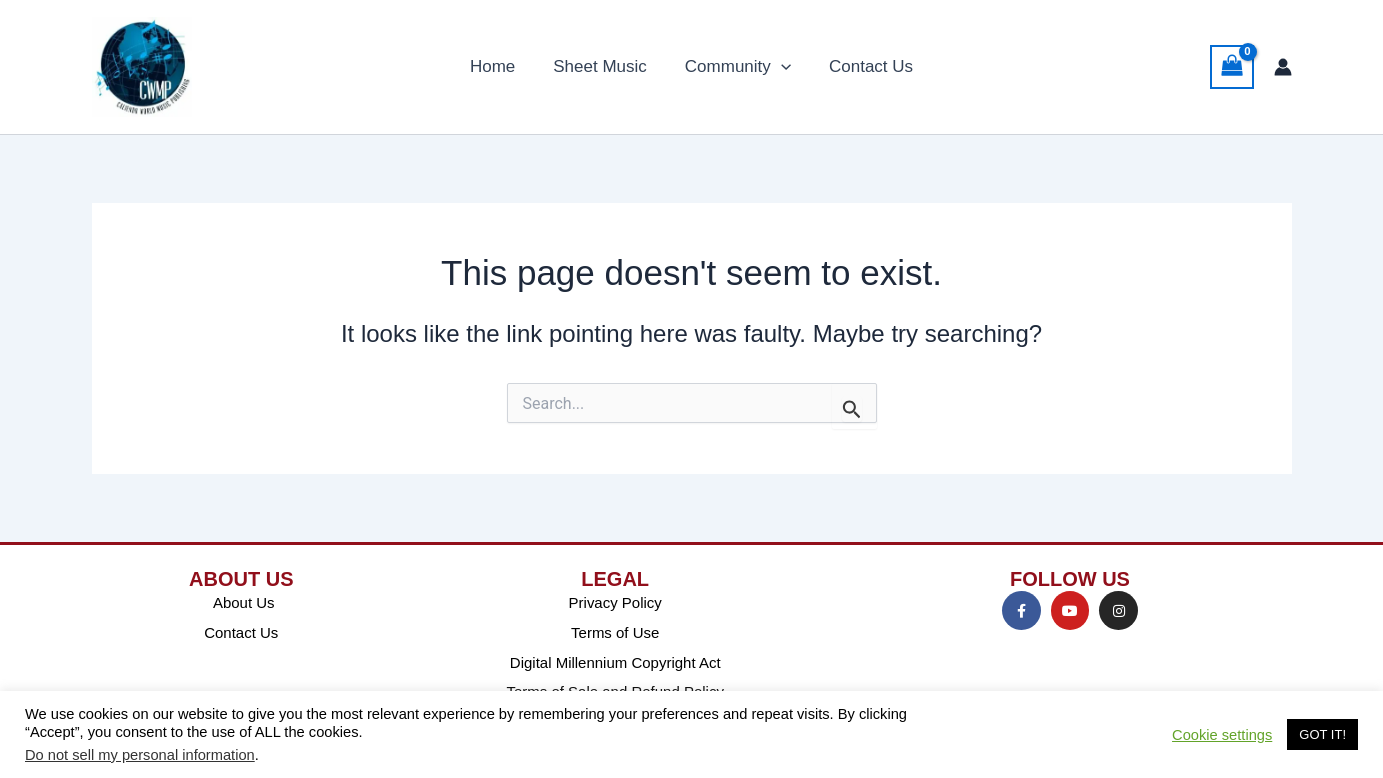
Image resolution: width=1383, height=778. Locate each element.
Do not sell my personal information (140, 755)
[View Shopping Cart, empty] (1232, 67)
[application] (779, 67)
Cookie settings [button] (1222, 735)
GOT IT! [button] (1322, 734)
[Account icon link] (1283, 67)
